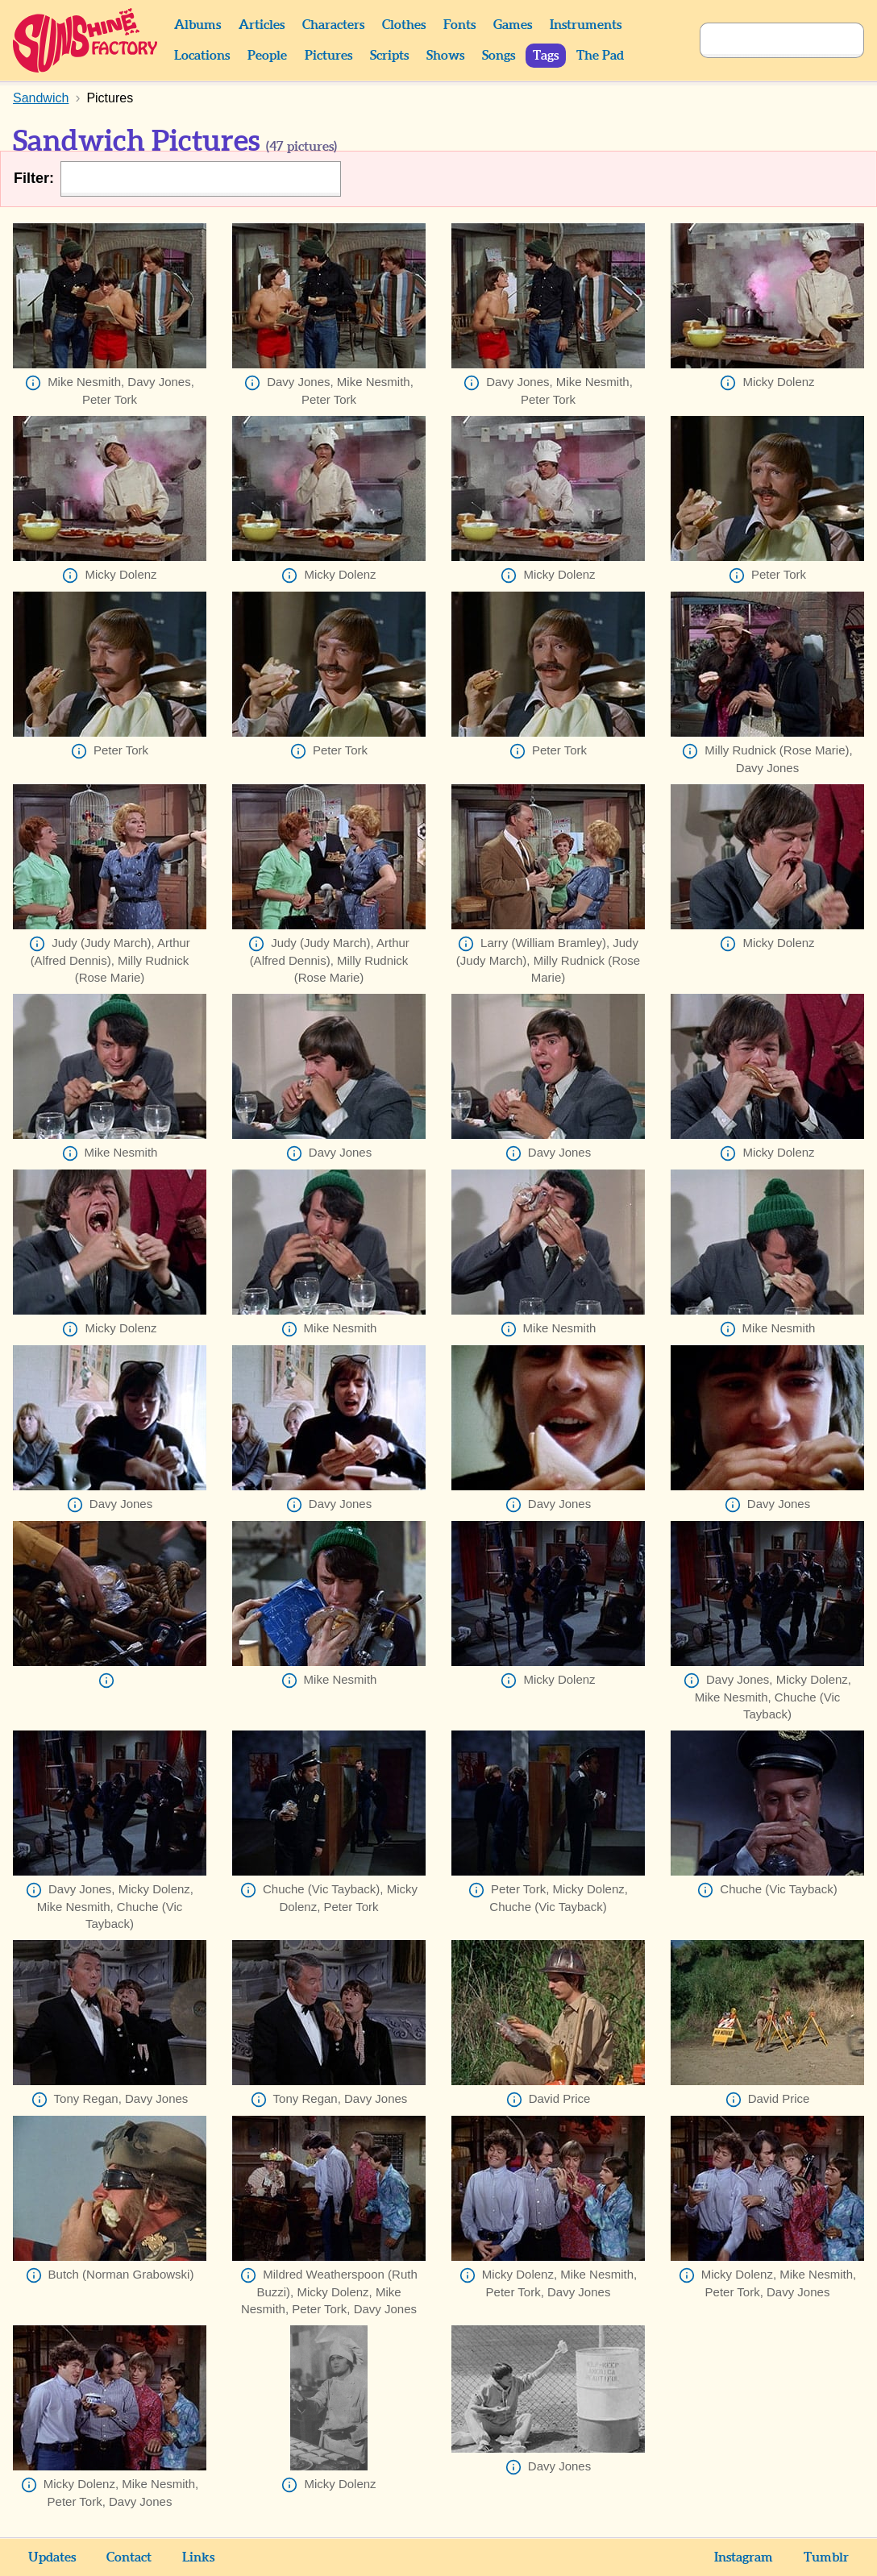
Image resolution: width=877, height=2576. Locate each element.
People (267, 55)
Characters (333, 25)
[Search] (764, 40)
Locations (202, 55)
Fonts (459, 25)
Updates (52, 2557)
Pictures (328, 55)
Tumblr (826, 2557)
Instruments (585, 25)
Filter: (34, 178)
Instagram (743, 2557)
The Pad (600, 55)
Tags (546, 55)
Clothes (404, 25)
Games (512, 25)
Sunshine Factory (86, 40)
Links (198, 2557)
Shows (445, 55)
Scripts (389, 55)
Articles (262, 25)
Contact (129, 2557)
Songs (498, 55)
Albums (197, 25)
